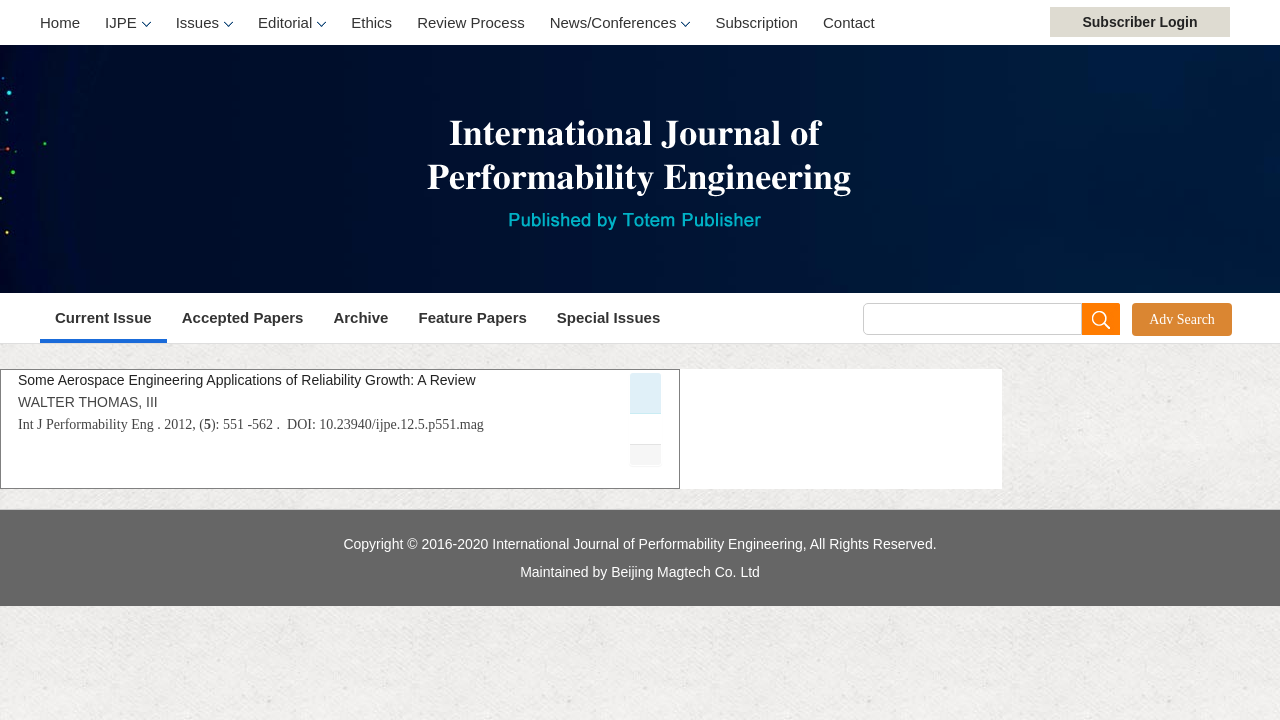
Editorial (292, 24)
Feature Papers (472, 317)
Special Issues (608, 317)
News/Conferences (620, 24)
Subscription (756, 22)
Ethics (371, 22)
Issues (204, 24)
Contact (849, 22)
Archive (360, 317)
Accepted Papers (243, 317)
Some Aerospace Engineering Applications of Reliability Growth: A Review (247, 380)
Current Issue (103, 317)
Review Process (471, 22)
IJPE (128, 24)
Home (60, 22)
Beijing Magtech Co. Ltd (685, 572)
